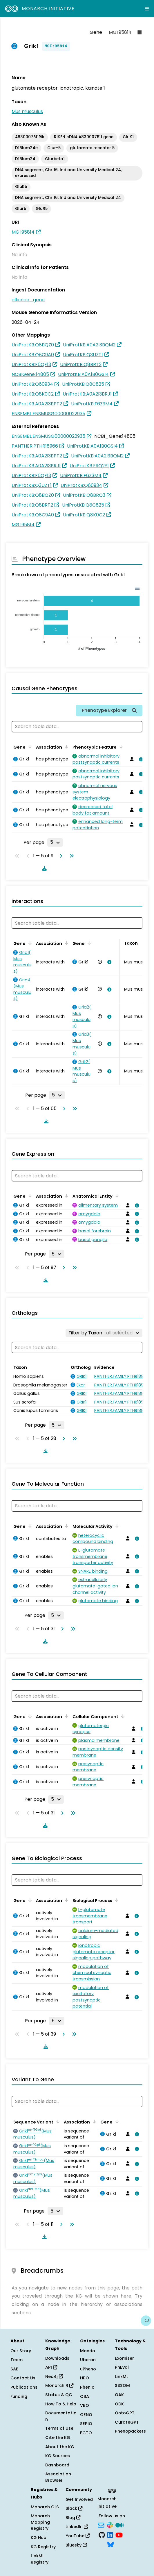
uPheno (88, 2369)
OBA (84, 2396)
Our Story (20, 2351)
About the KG (59, 2447)
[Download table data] (43, 868)
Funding (18, 2396)
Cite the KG (57, 2437)
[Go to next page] (59, 856)
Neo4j (54, 2376)
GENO (86, 2415)
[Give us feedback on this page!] (146, 2320)
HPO (84, 2378)
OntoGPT (125, 2413)
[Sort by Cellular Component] (121, 1716)
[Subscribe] (101, 2524)
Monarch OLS (45, 2507)
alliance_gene (28, 299)
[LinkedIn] (110, 2534)
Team (16, 2360)
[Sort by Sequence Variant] (56, 2121)
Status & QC (58, 2395)
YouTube (78, 2536)
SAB (14, 2369)
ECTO (86, 2433)
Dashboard (57, 2465)
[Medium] (119, 2524)
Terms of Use (59, 2428)
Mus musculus (27, 111)
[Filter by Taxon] (104, 1333)
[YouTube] (119, 2534)
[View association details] (140, 759)
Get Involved (79, 2499)
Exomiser (124, 2358)
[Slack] (110, 2524)
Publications (23, 2387)
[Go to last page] (70, 856)
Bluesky (76, 2545)
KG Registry (43, 2547)
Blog (73, 2517)
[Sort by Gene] (29, 746)
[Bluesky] (110, 2544)
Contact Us (22, 2378)
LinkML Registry (39, 2559)
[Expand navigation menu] (146, 8)
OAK (119, 2395)
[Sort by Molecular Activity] (116, 1526)
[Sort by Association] (65, 746)
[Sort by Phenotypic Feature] (120, 746)
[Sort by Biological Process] (115, 1900)
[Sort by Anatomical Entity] (116, 1196)
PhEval (122, 2367)
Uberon (88, 2360)
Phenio (87, 2387)
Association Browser (58, 2477)
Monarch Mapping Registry (40, 2522)
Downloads (57, 2358)
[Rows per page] (55, 842)
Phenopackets (130, 2431)
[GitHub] (102, 2534)
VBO (84, 2405)
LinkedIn (77, 2526)
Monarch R (59, 2385)
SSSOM (122, 2385)
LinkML (121, 2376)
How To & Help (60, 2404)
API (51, 2367)
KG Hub (38, 2537)
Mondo (87, 2351)
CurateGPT (127, 2422)
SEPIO (86, 2424)
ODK (119, 2404)
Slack (74, 2508)
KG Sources (57, 2456)
